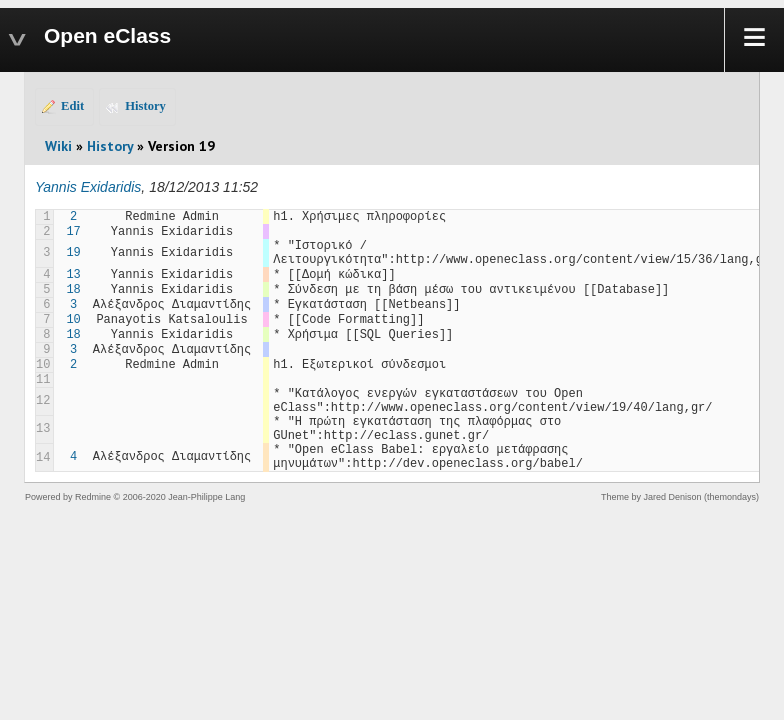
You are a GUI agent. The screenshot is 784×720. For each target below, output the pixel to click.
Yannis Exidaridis (88, 187)
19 (73, 253)
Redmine (93, 497)
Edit (72, 106)
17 (73, 232)
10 (73, 320)
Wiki (58, 146)
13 (73, 275)
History (145, 106)
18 (73, 290)
